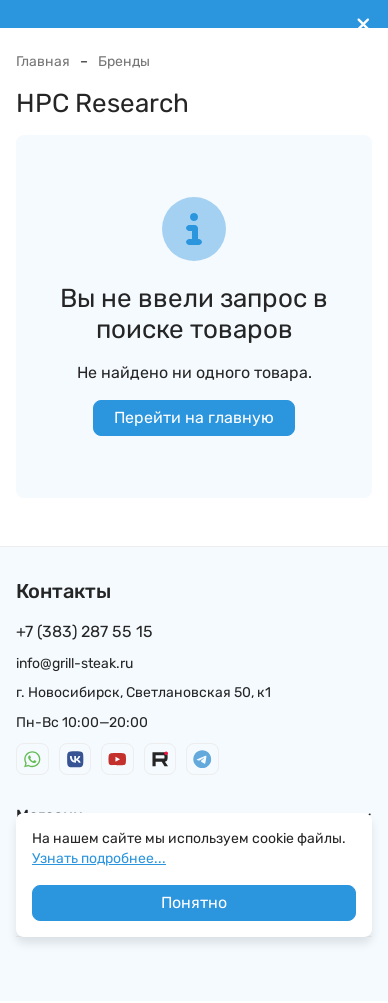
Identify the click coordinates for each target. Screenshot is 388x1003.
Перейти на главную (194, 417)
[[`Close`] (363, 24)
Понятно (194, 902)
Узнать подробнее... (99, 858)
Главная (43, 61)
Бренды (124, 61)
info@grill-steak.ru (74, 663)
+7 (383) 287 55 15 (84, 631)
